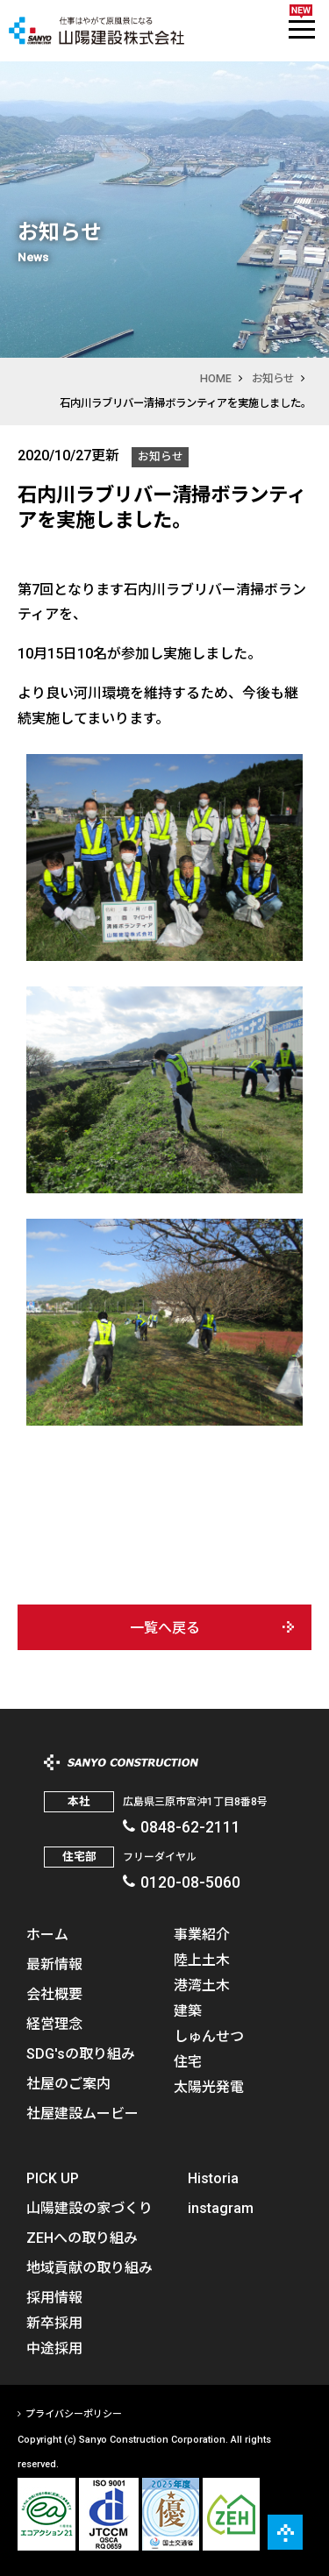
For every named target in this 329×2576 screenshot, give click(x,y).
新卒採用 (54, 2322)
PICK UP (52, 2177)
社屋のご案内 (68, 2082)
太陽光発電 (209, 2086)
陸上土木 (202, 1959)
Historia (213, 2177)
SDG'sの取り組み (80, 2053)
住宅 (188, 2060)
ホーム (47, 1933)
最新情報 (54, 1963)
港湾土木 (202, 1984)
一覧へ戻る (165, 1627)
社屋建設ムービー (82, 2112)
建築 (188, 2010)
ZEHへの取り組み (82, 2237)
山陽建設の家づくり (89, 2207)
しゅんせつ (209, 2035)
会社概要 (54, 1993)
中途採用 (54, 2347)
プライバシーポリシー (73, 2413)
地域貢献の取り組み (89, 2266)
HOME (216, 378)
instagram (221, 2207)
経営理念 (54, 2023)
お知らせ (273, 378)
